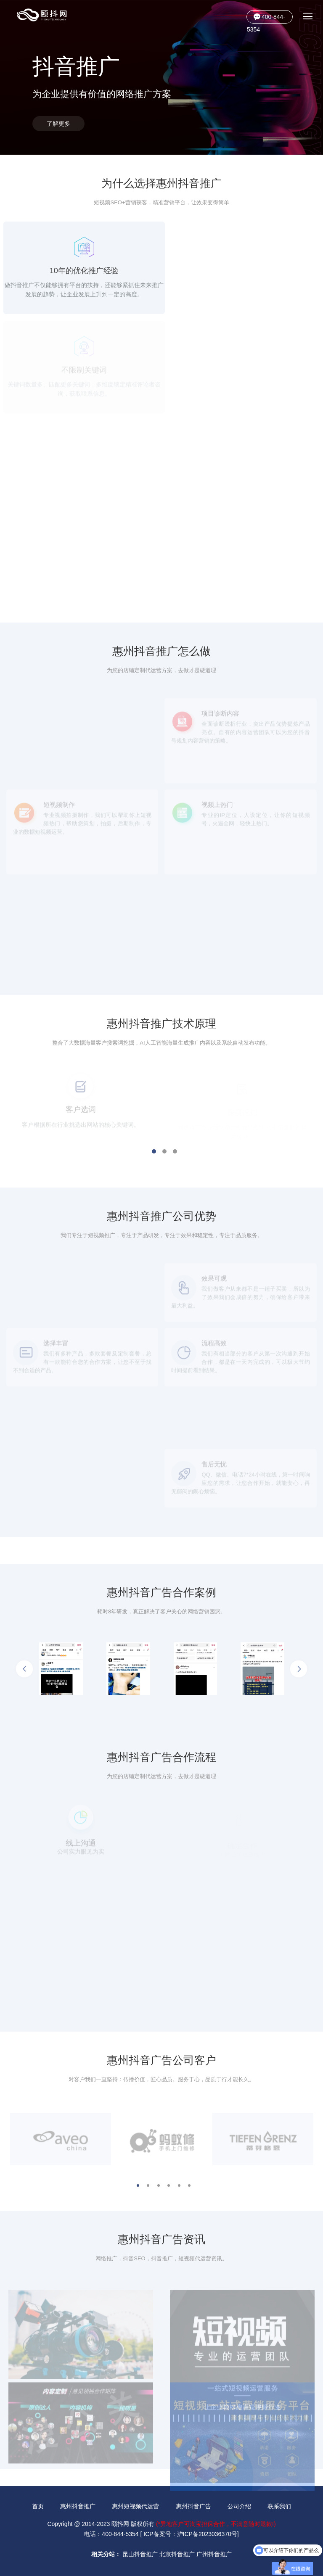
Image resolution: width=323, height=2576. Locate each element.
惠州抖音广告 (193, 2506)
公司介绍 (239, 2506)
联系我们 (279, 2506)
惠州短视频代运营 (135, 2506)
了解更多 (58, 124)
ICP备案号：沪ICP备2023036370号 (190, 2534)
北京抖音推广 (177, 2554)
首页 (38, 2506)
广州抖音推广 (214, 2554)
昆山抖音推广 (140, 2554)
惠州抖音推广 (77, 2506)
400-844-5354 (266, 18)
